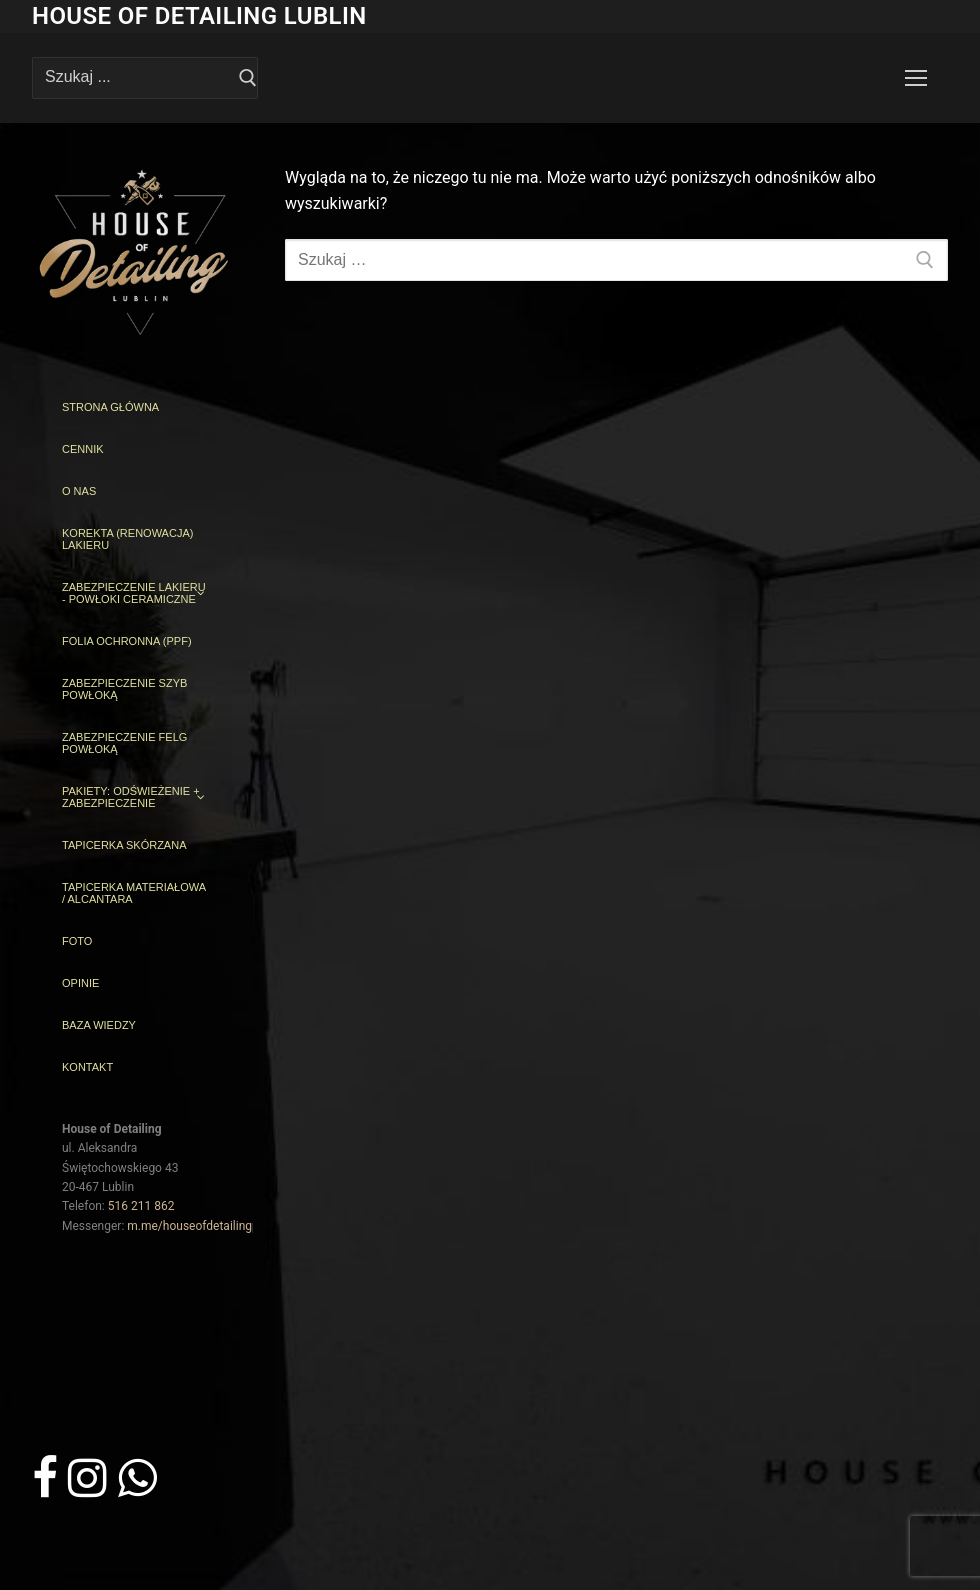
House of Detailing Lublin (199, 16)
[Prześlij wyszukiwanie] (248, 78)
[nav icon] (916, 78)
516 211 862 (141, 1206)
